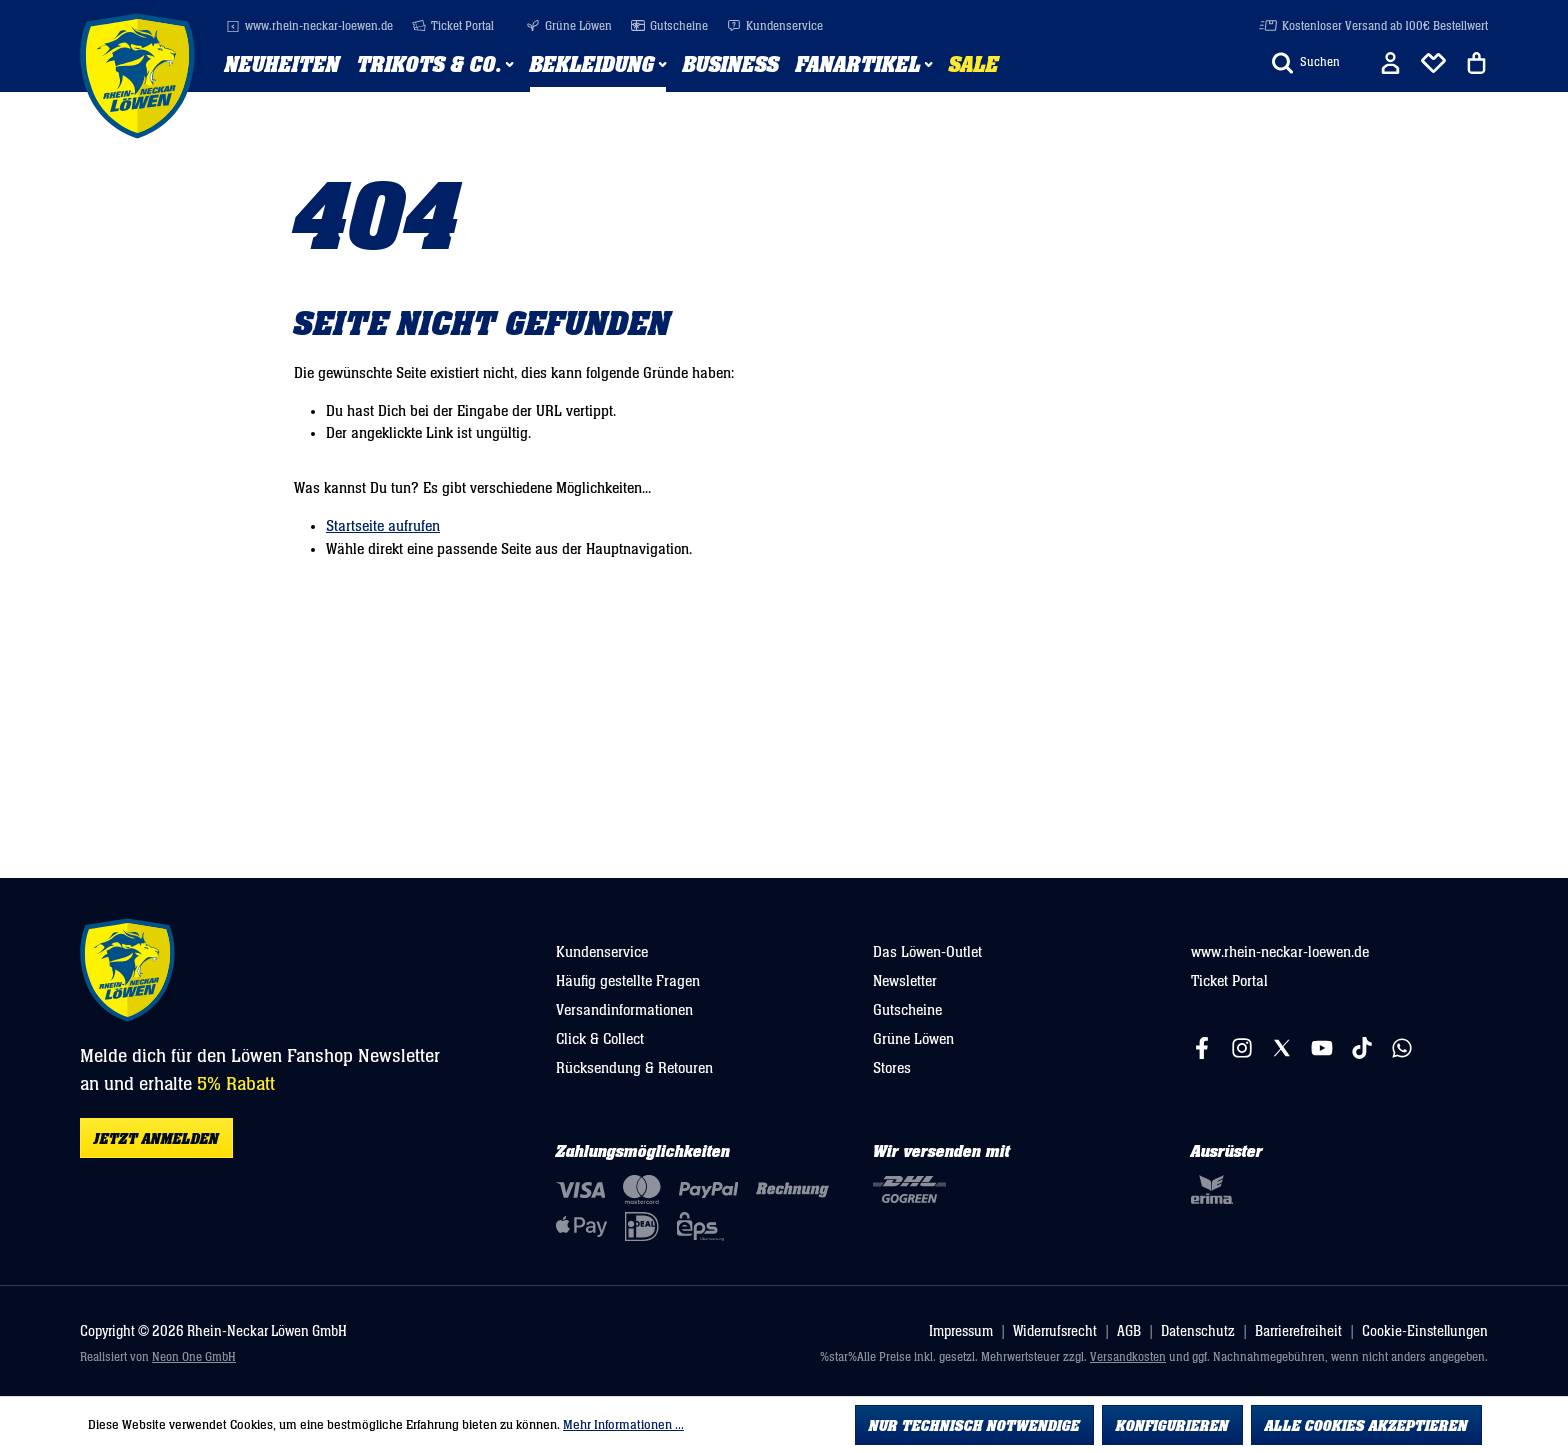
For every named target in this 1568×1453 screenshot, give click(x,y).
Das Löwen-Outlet (927, 952)
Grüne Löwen (569, 26)
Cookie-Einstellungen (1425, 1331)
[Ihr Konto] (1390, 63)
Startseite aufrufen (383, 526)
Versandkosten (1128, 1357)
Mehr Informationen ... (623, 1425)
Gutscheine (669, 26)
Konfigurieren (1172, 1426)
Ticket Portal (453, 26)
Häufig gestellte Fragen (628, 981)
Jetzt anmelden (156, 1139)
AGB (1129, 1331)
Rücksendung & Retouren (634, 1068)
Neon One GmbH (194, 1357)
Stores (892, 1068)
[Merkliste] (1433, 63)
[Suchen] (1306, 63)
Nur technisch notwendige (974, 1426)
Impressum (961, 1331)
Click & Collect (600, 1039)
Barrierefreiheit (1298, 1331)
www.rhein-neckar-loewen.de (309, 26)
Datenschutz (1198, 1331)
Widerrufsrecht (1055, 1331)
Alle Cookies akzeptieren (1366, 1426)
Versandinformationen (624, 1010)
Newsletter (905, 981)
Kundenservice (775, 26)
